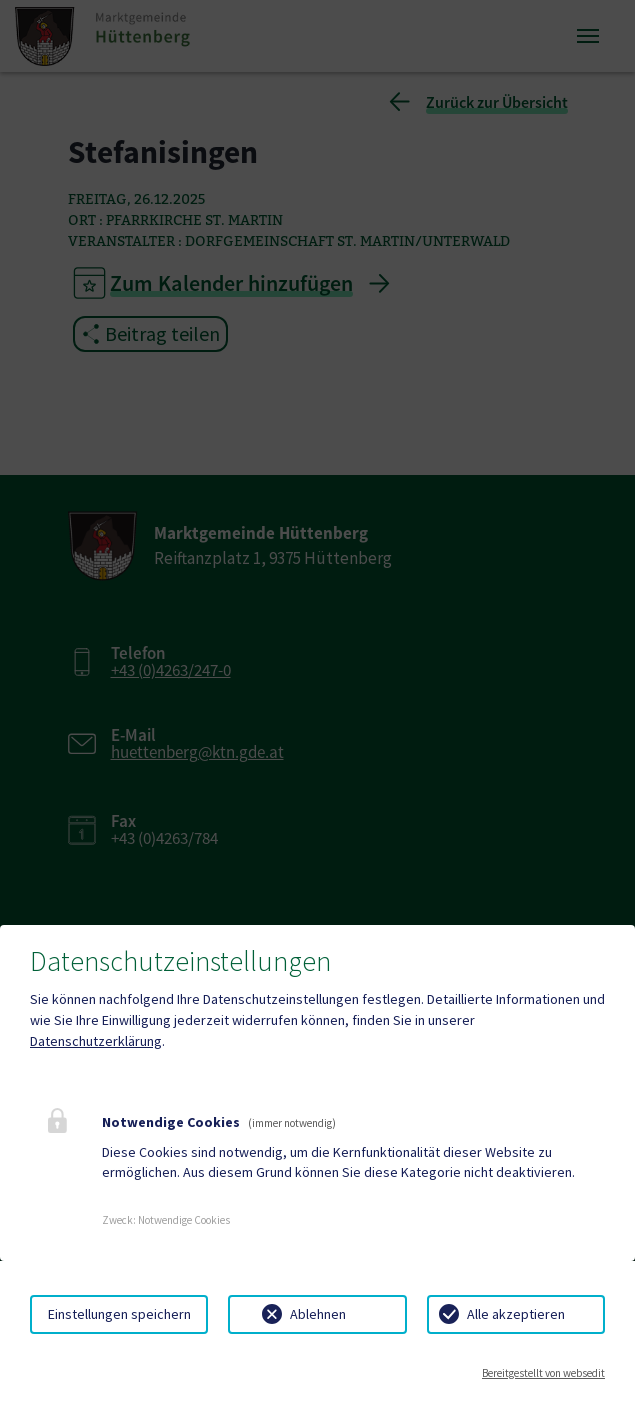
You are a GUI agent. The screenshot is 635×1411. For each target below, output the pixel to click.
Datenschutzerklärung (96, 1041)
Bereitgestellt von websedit (543, 1373)
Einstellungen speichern (119, 1314)
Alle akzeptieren (516, 1314)
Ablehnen (318, 1314)
